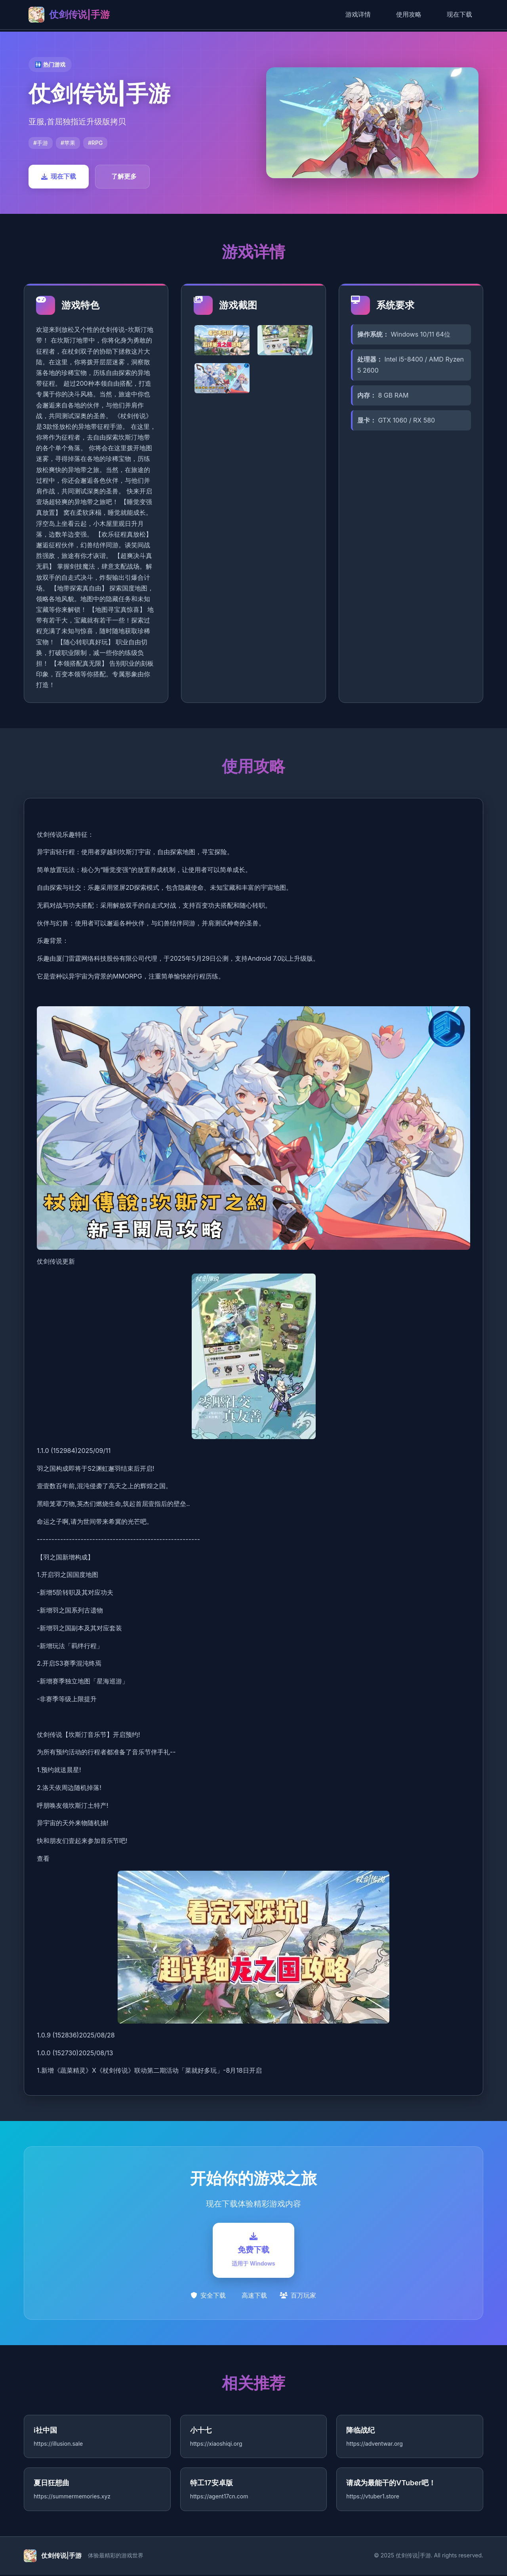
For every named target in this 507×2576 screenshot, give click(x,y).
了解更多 (124, 176)
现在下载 (459, 14)
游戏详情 (358, 14)
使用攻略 (408, 14)
